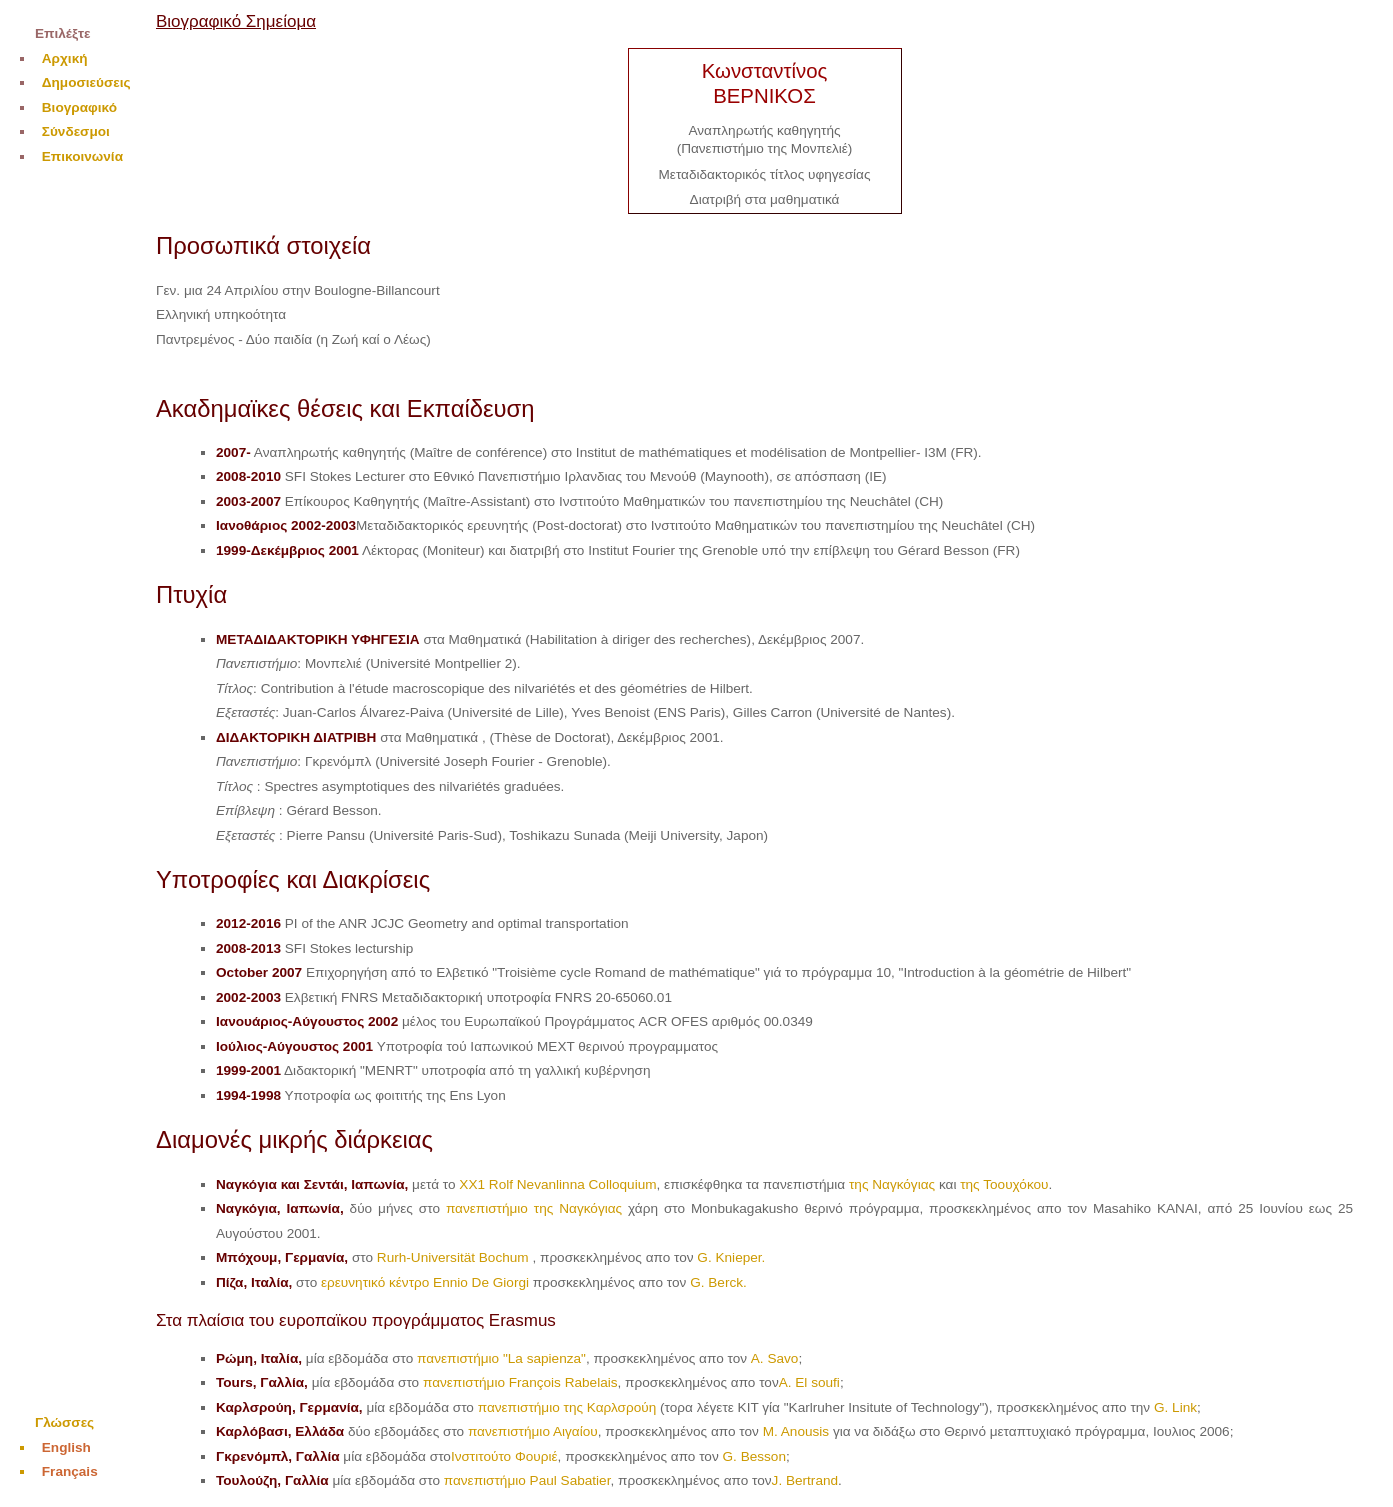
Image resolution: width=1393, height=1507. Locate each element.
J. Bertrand (805, 1480)
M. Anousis (796, 1431)
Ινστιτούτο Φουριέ (504, 1456)
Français (70, 1471)
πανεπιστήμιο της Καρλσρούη (567, 1407)
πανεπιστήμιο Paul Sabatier (527, 1480)
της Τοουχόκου (1004, 1184)
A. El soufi (809, 1382)
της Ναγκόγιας (892, 1184)
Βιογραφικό (79, 107)
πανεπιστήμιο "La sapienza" (501, 1358)
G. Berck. (718, 1282)
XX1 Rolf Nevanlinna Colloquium (557, 1184)
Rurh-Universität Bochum (455, 1257)
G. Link (1175, 1407)
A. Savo (775, 1358)
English (66, 1447)
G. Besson (754, 1456)
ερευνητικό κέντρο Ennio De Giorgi (425, 1282)
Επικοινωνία (82, 156)
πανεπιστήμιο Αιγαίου (533, 1431)
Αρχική (65, 58)
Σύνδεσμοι (76, 131)
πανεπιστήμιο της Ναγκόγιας (534, 1208)
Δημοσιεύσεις (86, 82)
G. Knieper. (731, 1257)
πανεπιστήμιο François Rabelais (520, 1382)
